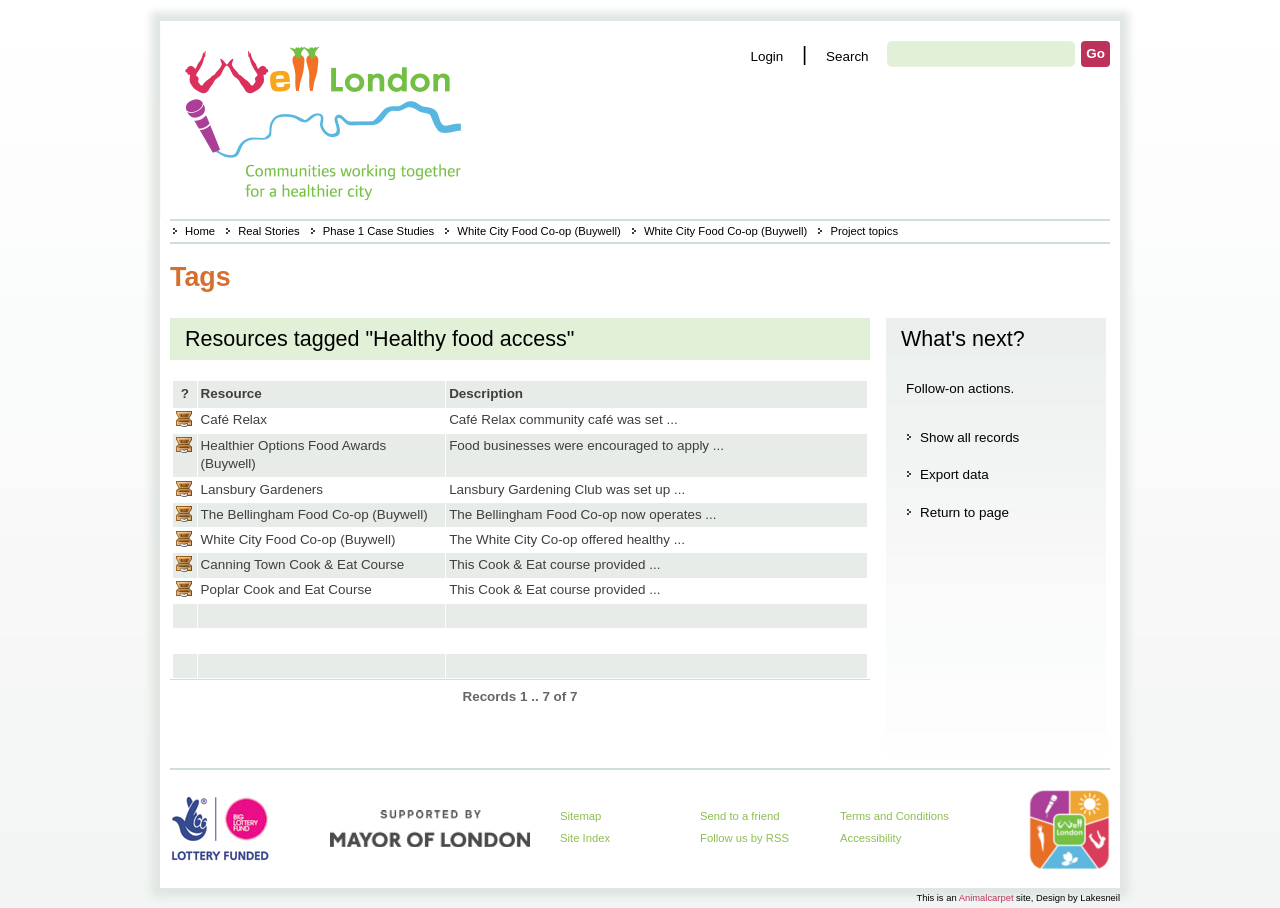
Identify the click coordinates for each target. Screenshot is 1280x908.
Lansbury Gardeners (262, 489)
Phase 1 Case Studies (378, 231)
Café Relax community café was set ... (563, 419)
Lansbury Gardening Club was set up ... (567, 489)
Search (847, 56)
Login (766, 56)
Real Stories (268, 231)
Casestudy (184, 419)
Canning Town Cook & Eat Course (303, 564)
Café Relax (234, 419)
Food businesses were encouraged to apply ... (586, 445)
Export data (954, 474)
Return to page (964, 512)
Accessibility (870, 838)
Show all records (969, 437)
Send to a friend (740, 816)
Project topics (864, 231)
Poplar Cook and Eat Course (286, 589)
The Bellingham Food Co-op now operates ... (582, 514)
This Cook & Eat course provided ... (554, 564)
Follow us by (744, 838)
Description (486, 393)
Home (200, 231)
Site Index (585, 838)
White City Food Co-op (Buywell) (538, 231)
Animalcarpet (986, 897)
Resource (231, 393)
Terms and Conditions (894, 816)
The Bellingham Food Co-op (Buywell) (314, 514)
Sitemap (580, 816)
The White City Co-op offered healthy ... (567, 539)
